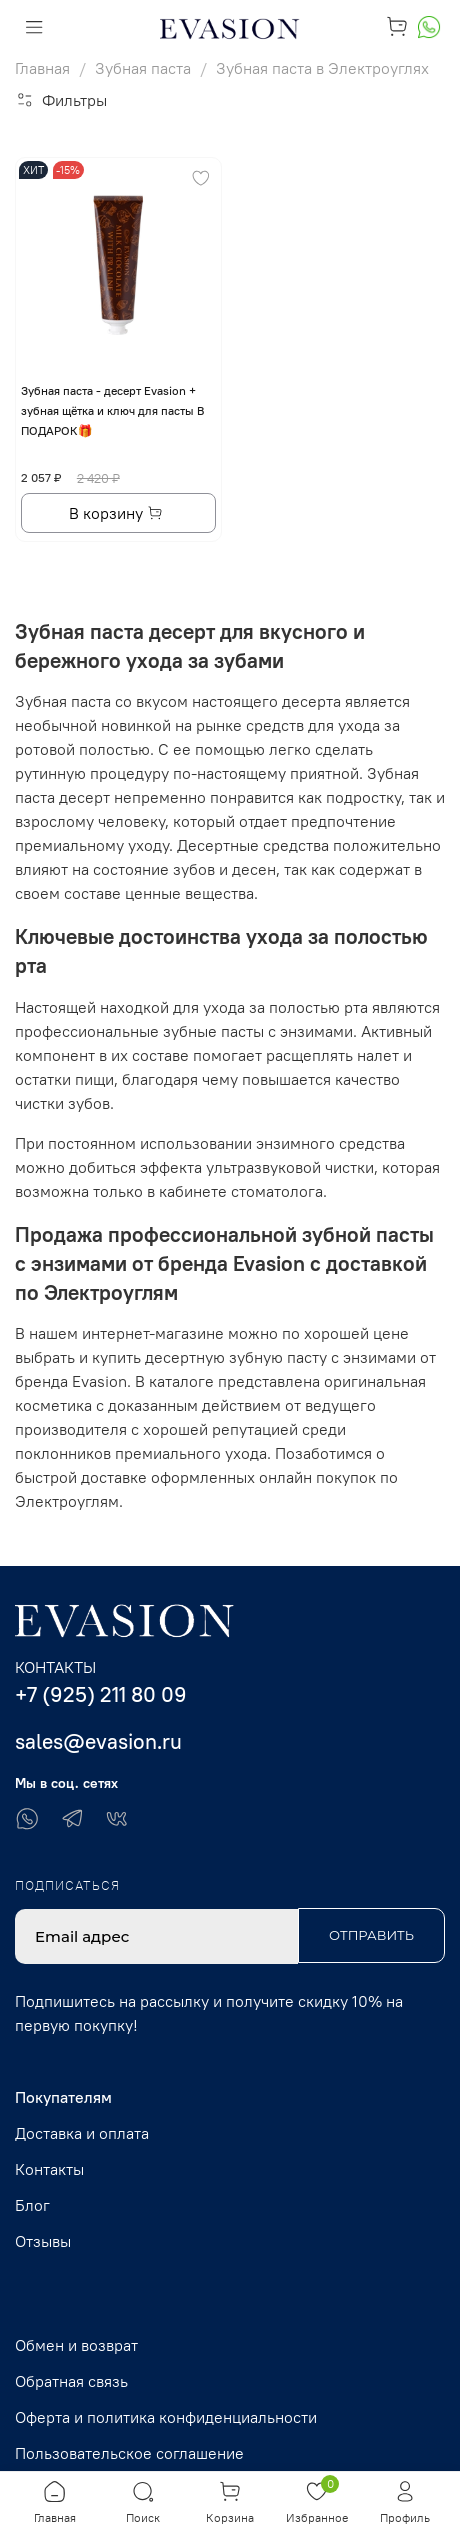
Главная (42, 68)
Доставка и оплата (82, 2133)
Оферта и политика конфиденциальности (166, 2417)
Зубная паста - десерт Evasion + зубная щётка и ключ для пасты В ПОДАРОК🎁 (112, 410)
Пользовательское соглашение (129, 2453)
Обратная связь (71, 2381)
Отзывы (43, 2241)
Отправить (371, 1935)
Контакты (49, 2169)
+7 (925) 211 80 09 (101, 1694)
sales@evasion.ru (98, 1741)
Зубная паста (143, 68)
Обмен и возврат (76, 2345)
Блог (32, 2205)
